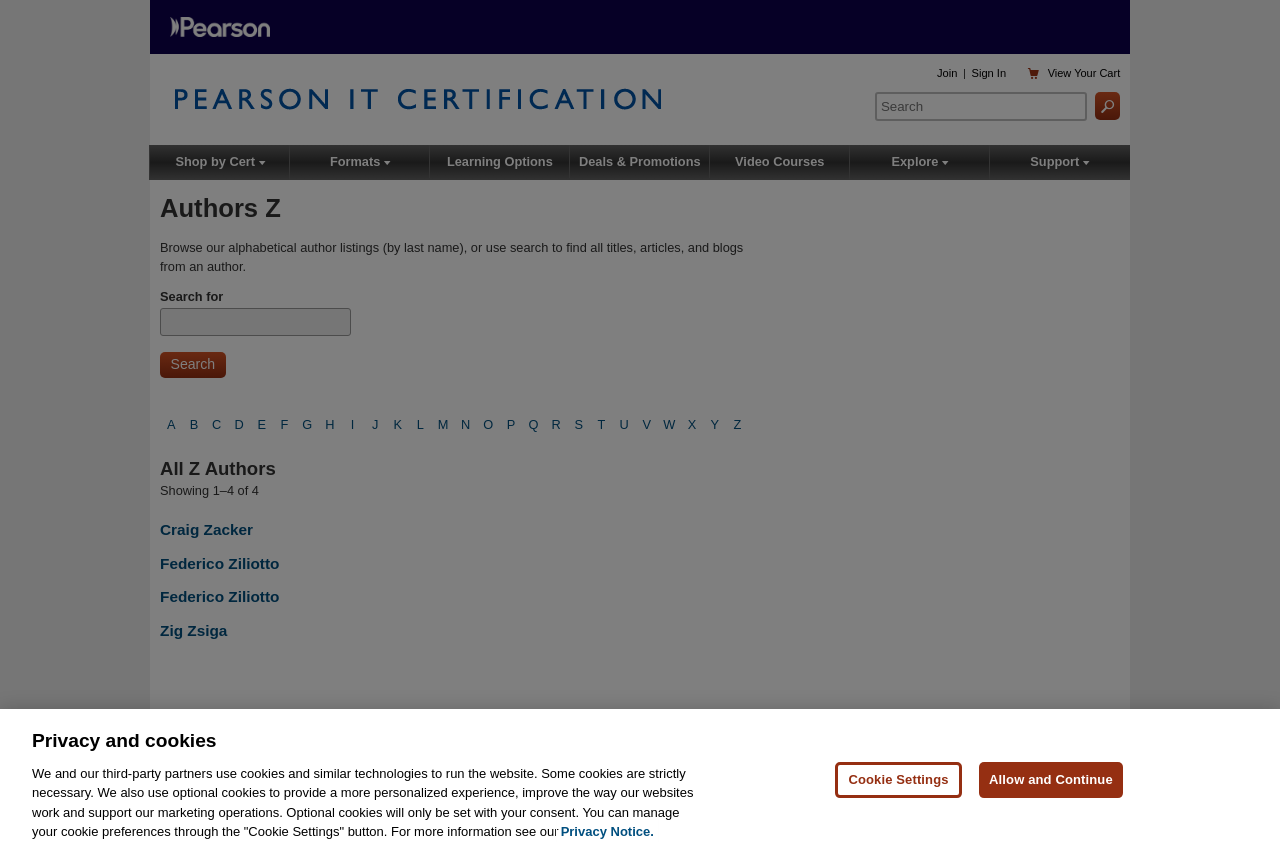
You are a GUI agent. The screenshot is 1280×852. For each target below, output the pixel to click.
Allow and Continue (1051, 780)
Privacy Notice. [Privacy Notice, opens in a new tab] (607, 833)
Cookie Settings (898, 780)
